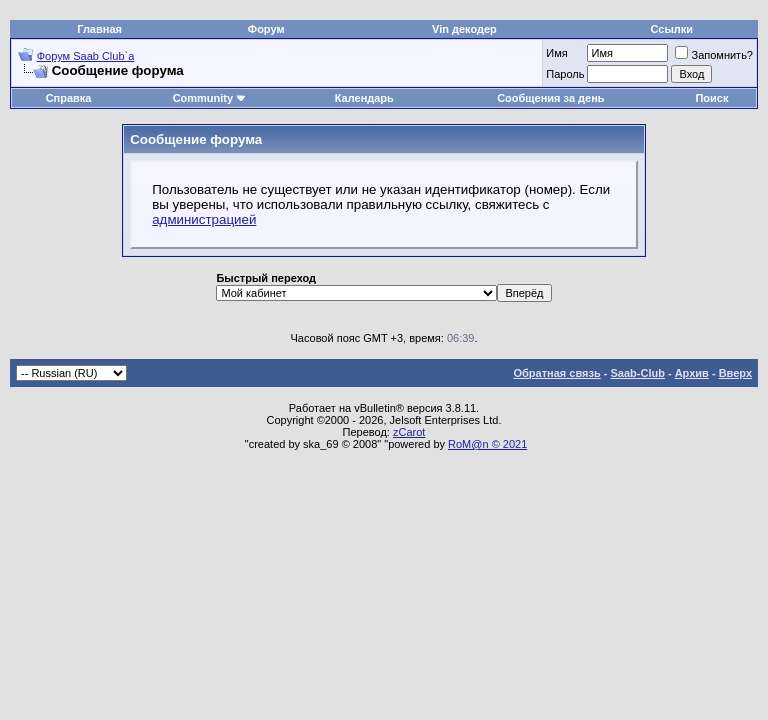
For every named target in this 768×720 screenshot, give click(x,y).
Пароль (565, 74)
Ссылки (672, 29)
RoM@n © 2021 (487, 444)
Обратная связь (557, 373)
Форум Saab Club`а (86, 56)
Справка (69, 98)
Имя (556, 53)
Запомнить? (714, 55)
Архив (692, 373)
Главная (99, 29)
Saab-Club (637, 373)
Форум (266, 29)
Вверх (735, 373)
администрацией (204, 219)
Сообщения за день (550, 98)
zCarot (409, 432)
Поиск (711, 98)
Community (210, 98)
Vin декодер (464, 29)
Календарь (364, 98)
